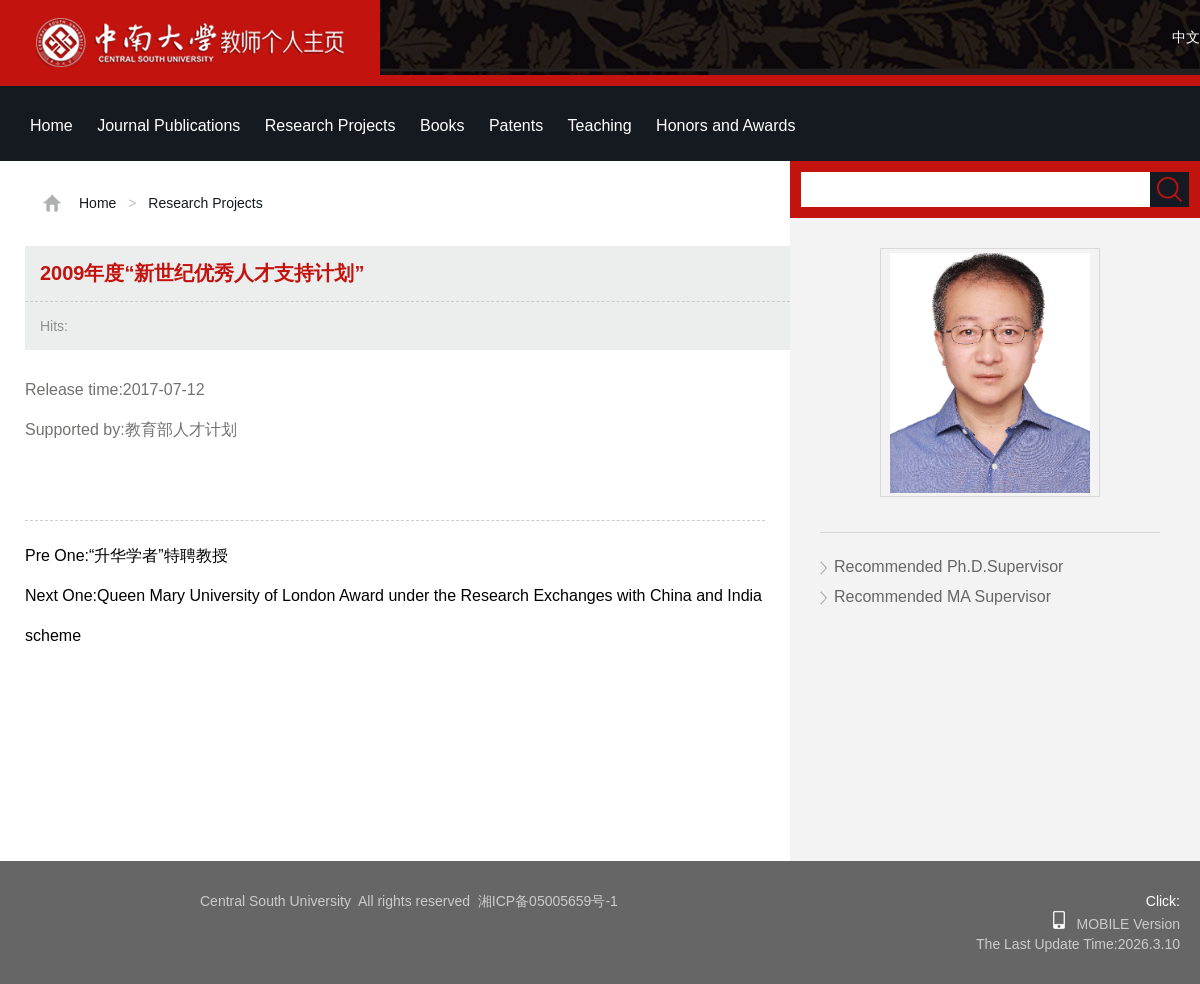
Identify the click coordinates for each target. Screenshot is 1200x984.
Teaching (600, 125)
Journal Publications (168, 125)
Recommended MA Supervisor (942, 596)
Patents (516, 125)
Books (442, 125)
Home (51, 125)
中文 (1186, 37)
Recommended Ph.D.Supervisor (948, 566)
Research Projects (330, 125)
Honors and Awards (725, 125)
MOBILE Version (1122, 924)
